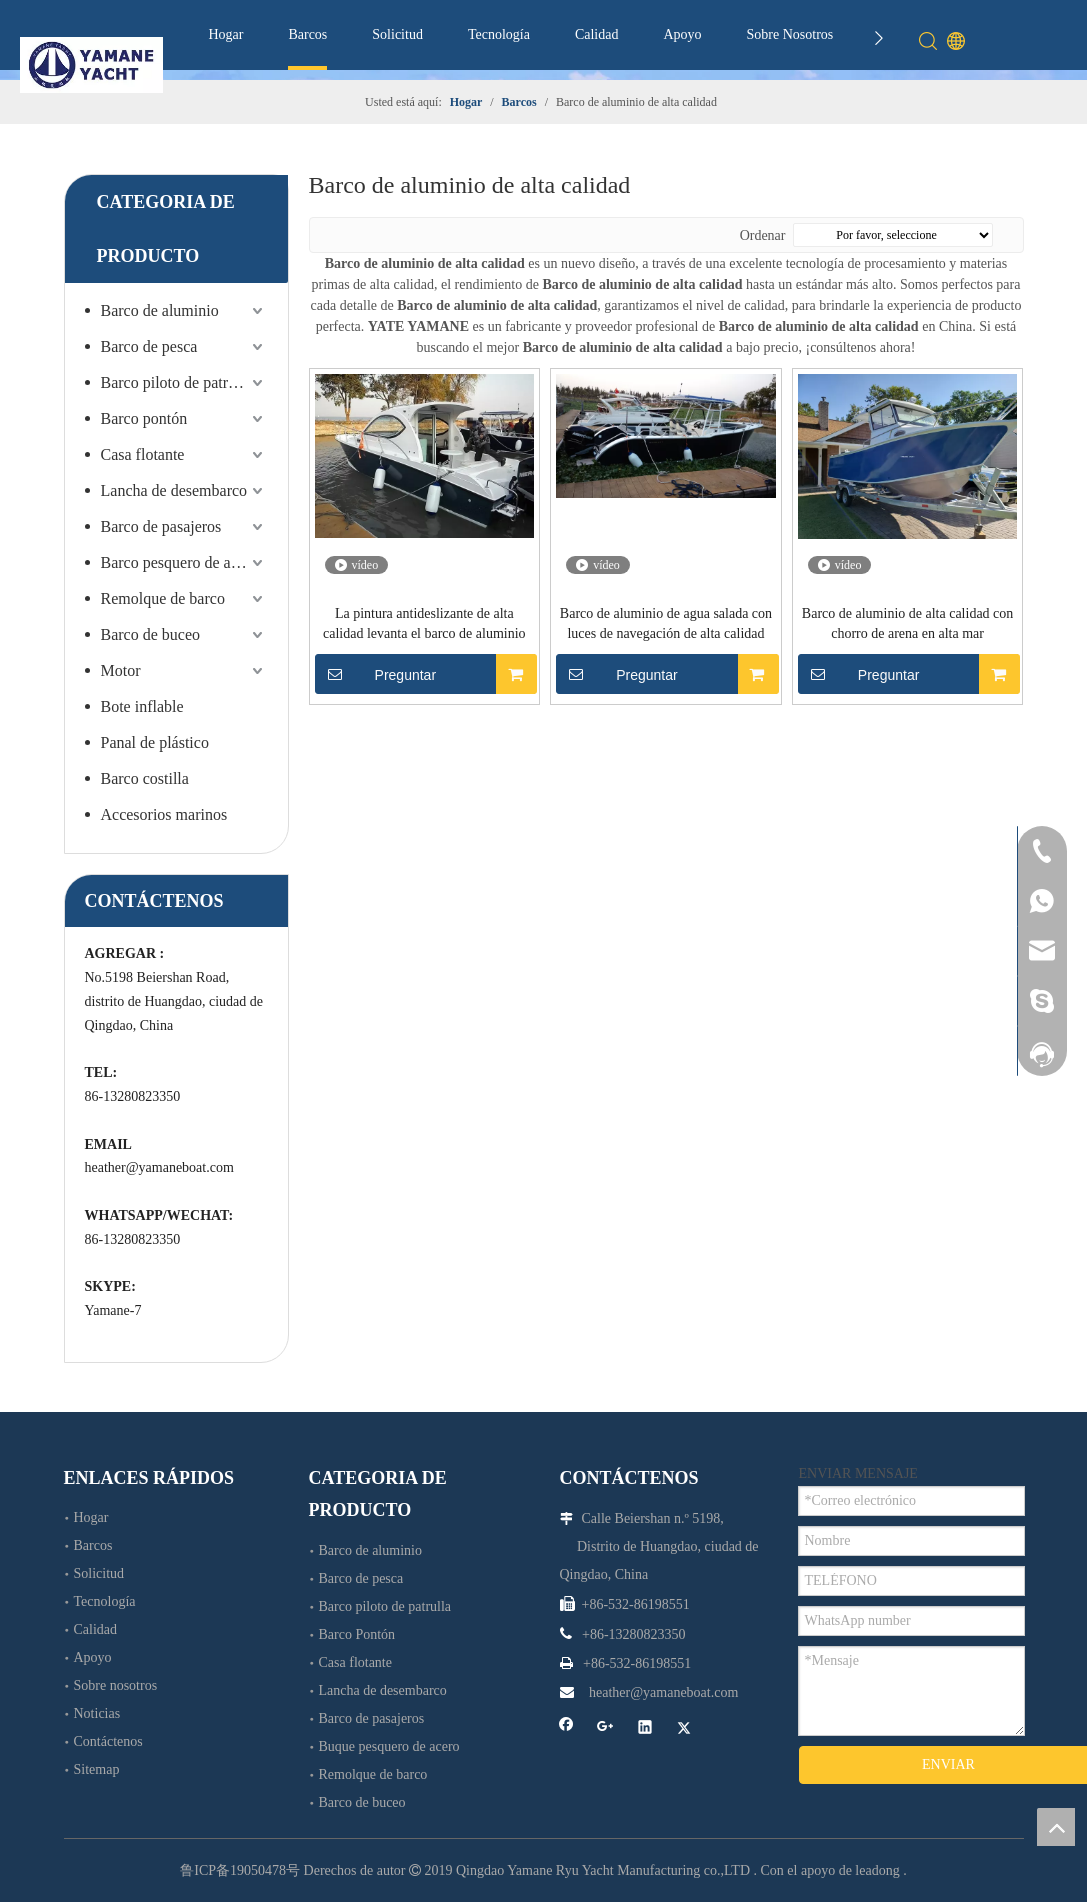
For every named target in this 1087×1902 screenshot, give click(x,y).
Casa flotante (143, 454)
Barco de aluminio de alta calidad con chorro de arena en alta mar (907, 623)
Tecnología (499, 34)
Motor (121, 670)
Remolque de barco (163, 598)
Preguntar (376, 674)
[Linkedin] (645, 1729)
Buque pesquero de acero (389, 1746)
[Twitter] (684, 1729)
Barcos (307, 34)
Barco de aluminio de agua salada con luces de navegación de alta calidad (666, 623)
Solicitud (397, 34)
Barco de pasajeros (161, 526)
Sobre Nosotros (790, 34)
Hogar (225, 34)
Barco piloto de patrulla (177, 382)
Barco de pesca (149, 346)
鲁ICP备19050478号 (240, 1870)
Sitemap (97, 1769)
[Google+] (605, 1729)
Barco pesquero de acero (180, 562)
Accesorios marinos (164, 814)
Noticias (97, 1713)
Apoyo (682, 34)
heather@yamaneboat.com (159, 1167)
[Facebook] (566, 1729)
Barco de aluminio (160, 310)
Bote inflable (142, 706)
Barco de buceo (151, 634)
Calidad (597, 34)
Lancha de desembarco (174, 490)
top (1056, 1827)
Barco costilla (145, 778)
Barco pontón (144, 418)
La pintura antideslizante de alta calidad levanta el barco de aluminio (424, 623)
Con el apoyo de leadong (830, 1870)
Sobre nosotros (116, 1685)
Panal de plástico (155, 742)
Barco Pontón (357, 1634)
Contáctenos (108, 1741)
